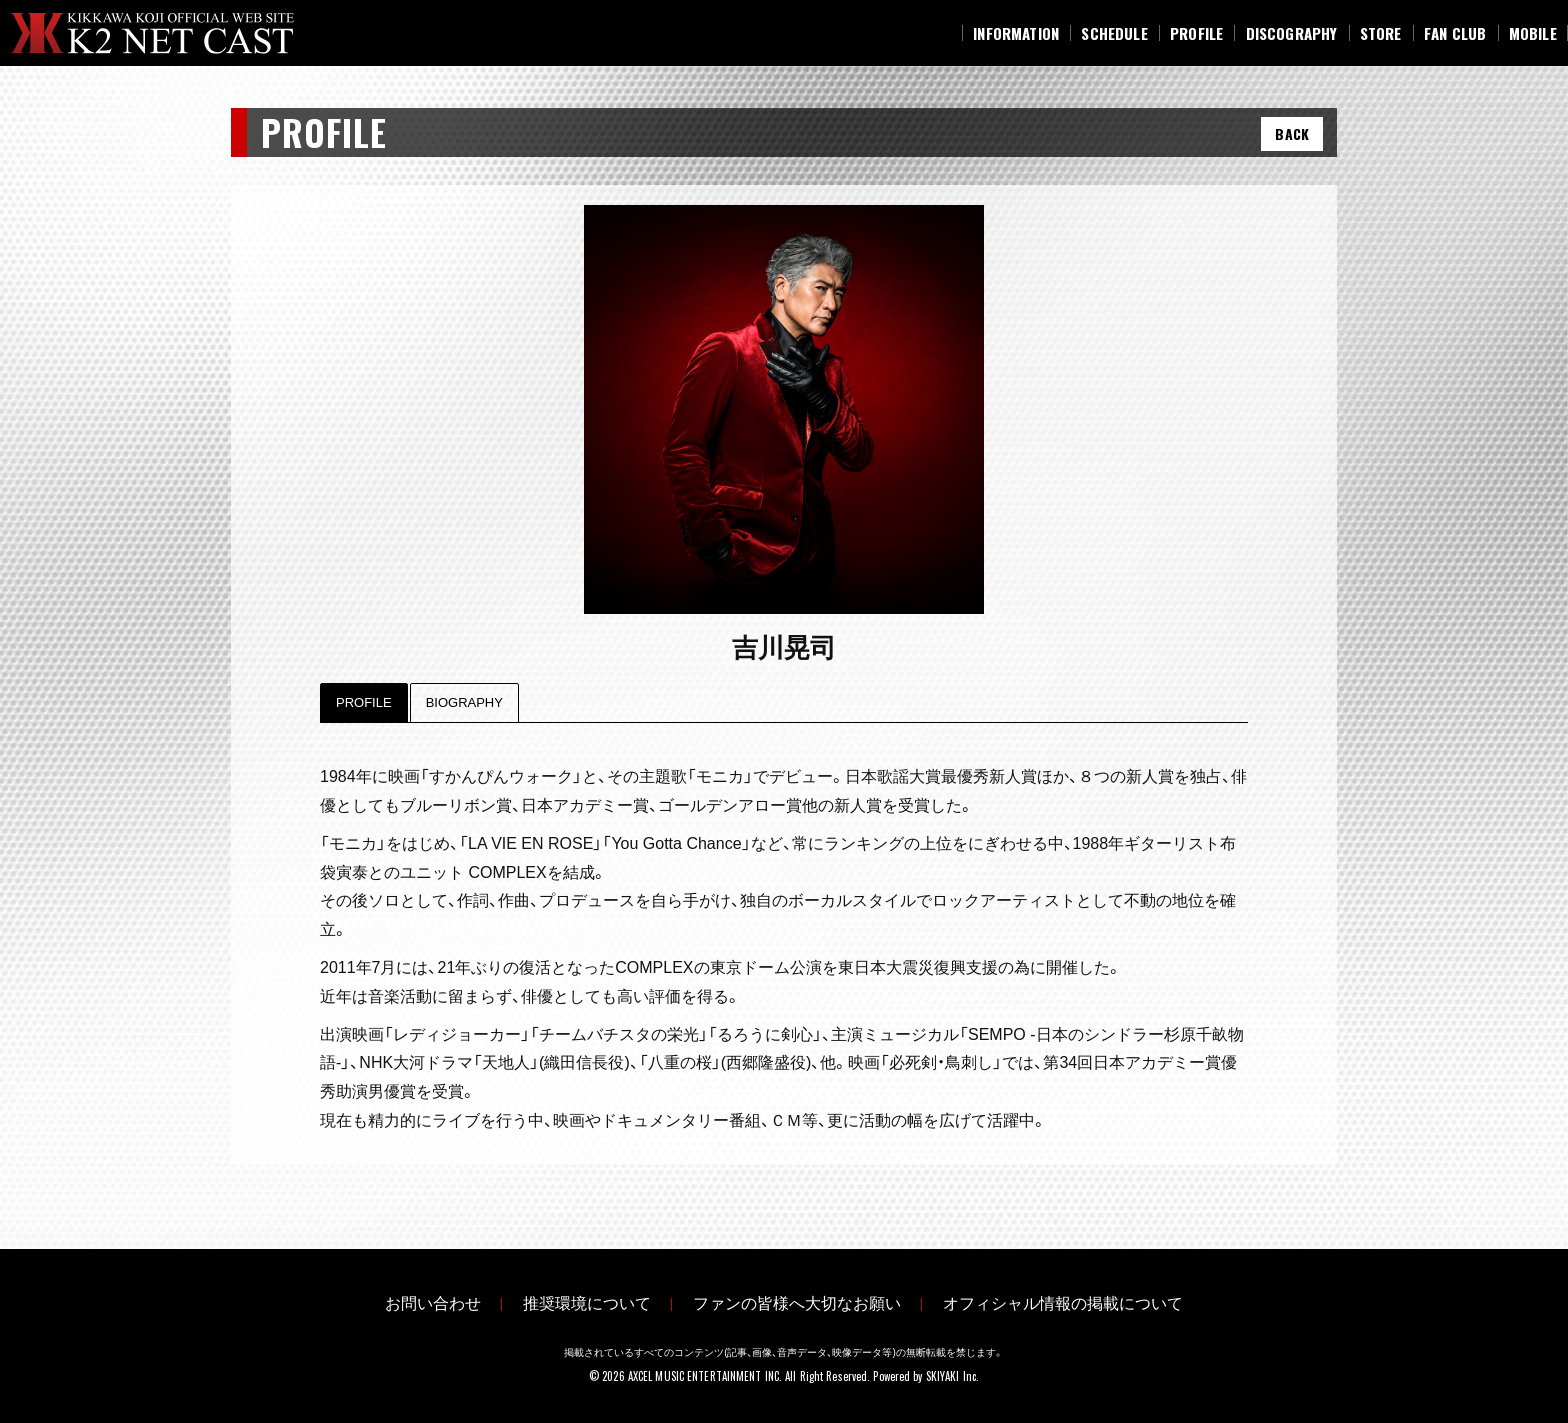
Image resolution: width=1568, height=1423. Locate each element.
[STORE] (1381, 33)
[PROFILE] (1197, 33)
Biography (464, 702)
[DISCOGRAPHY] (1291, 33)
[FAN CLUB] (1455, 33)
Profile (364, 702)
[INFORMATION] (1016, 33)
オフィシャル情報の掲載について (1087, 1301)
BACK (1292, 133)
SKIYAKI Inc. (952, 1372)
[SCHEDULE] (1114, 33)
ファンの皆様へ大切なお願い (805, 1301)
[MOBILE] (1533, 33)
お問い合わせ (409, 1301)
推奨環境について (579, 1301)
